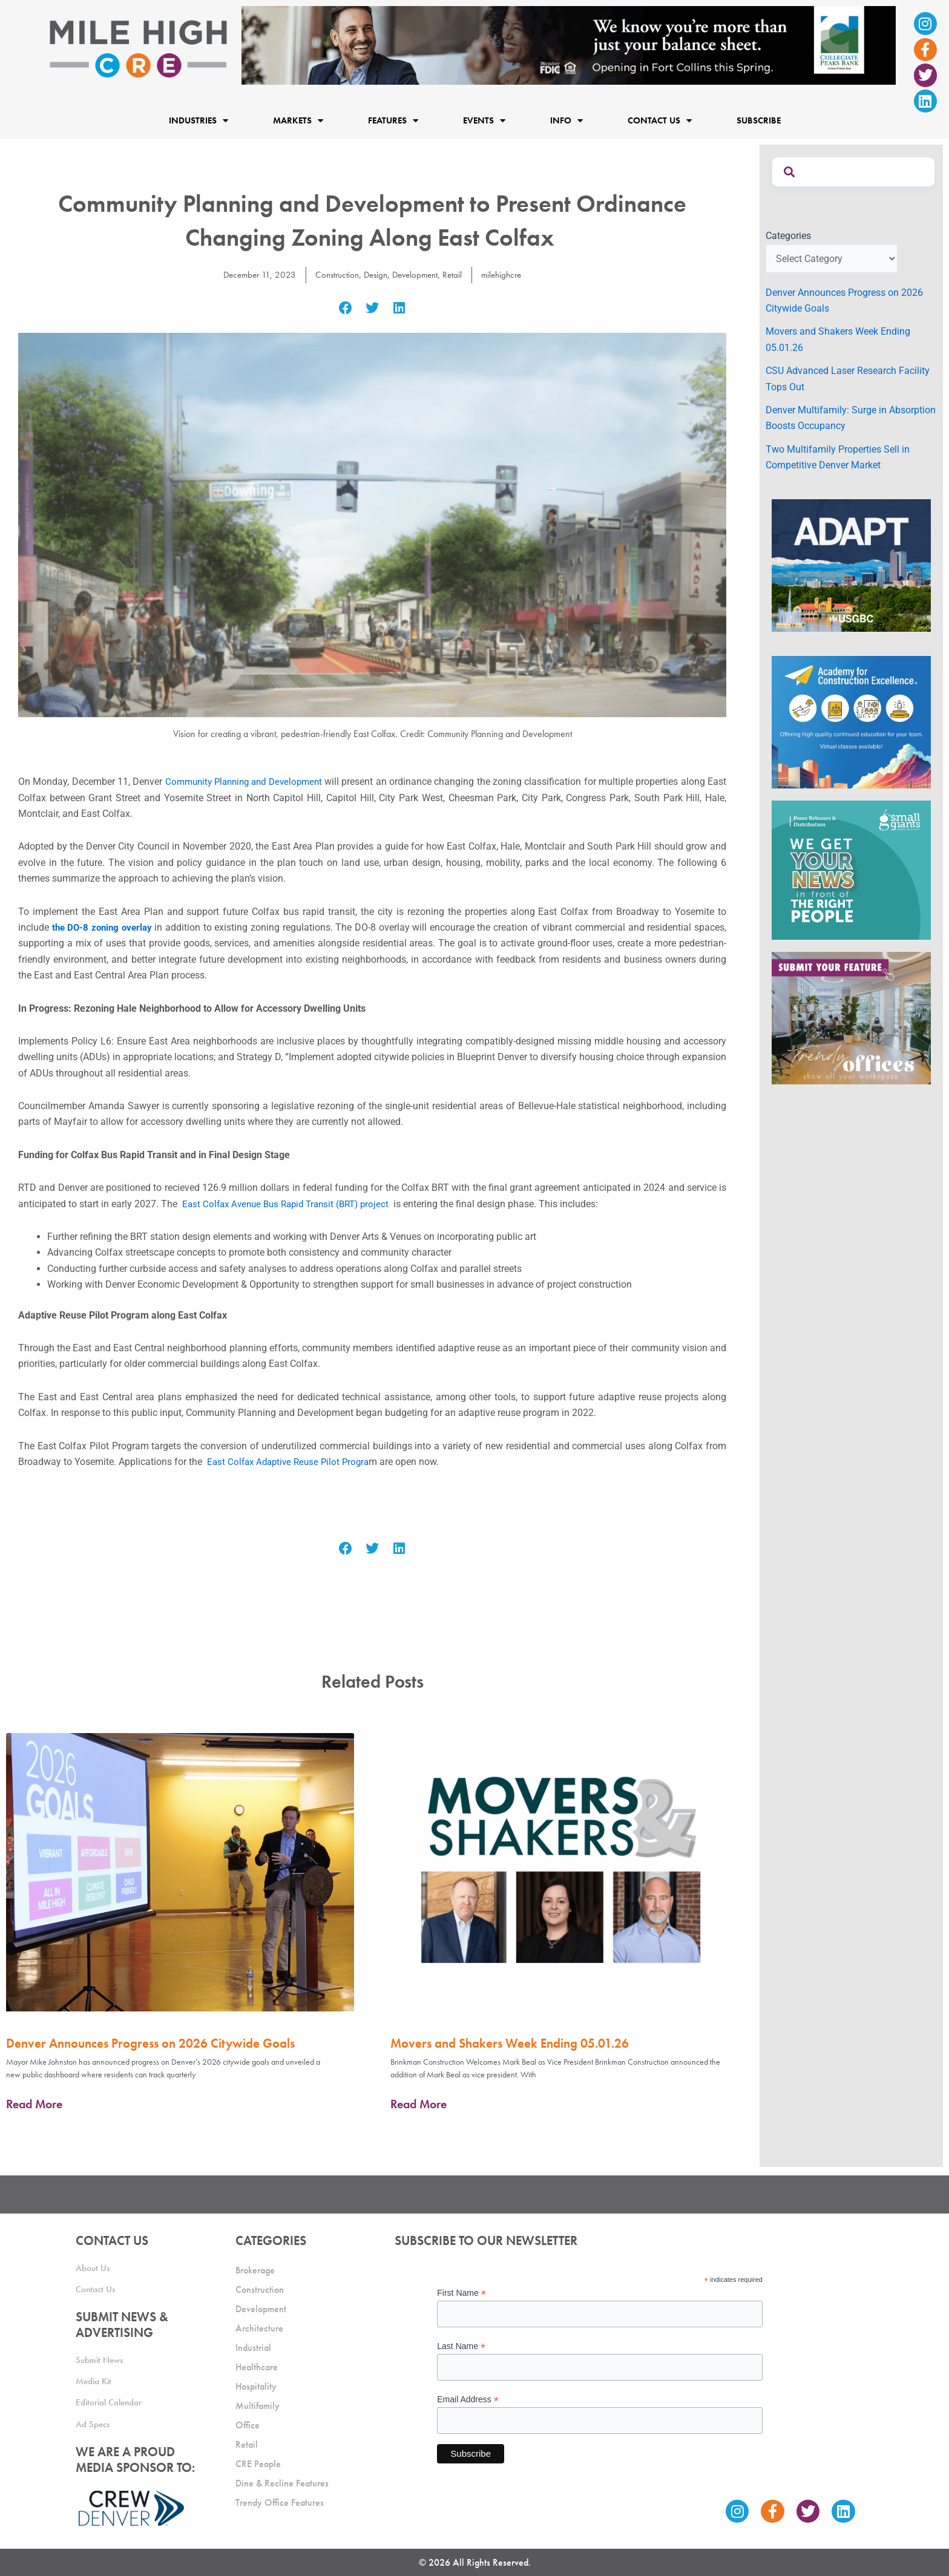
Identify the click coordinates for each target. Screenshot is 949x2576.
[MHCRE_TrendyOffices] (851, 1017)
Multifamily (257, 2402)
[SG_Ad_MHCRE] (851, 869)
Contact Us (660, 120)
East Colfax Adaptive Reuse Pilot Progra (291, 1461)
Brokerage (255, 2267)
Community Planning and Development (254, 781)
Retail (457, 274)
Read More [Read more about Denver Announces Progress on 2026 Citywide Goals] (34, 2104)
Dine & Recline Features (282, 2480)
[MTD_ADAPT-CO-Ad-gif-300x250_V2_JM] (851, 564)
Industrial (253, 2344)
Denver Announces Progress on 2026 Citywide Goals (150, 2043)
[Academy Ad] (851, 721)
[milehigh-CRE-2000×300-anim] (568, 44)
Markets (298, 120)
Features (393, 120)
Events (484, 120)
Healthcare (256, 2364)
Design (374, 274)
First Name (461, 2290)
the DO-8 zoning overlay (103, 927)
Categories (788, 235)
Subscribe (759, 120)
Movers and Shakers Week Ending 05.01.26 (509, 2043)
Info (566, 120)
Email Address (468, 2396)
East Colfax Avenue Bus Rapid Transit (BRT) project (292, 1204)
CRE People (258, 2460)
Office (247, 2422)
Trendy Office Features (279, 2499)
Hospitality (256, 2383)
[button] (345, 308)
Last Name (461, 2343)
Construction (333, 274)
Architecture (259, 2325)
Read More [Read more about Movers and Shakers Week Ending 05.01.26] (418, 2104)
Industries (198, 120)
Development (417, 274)
